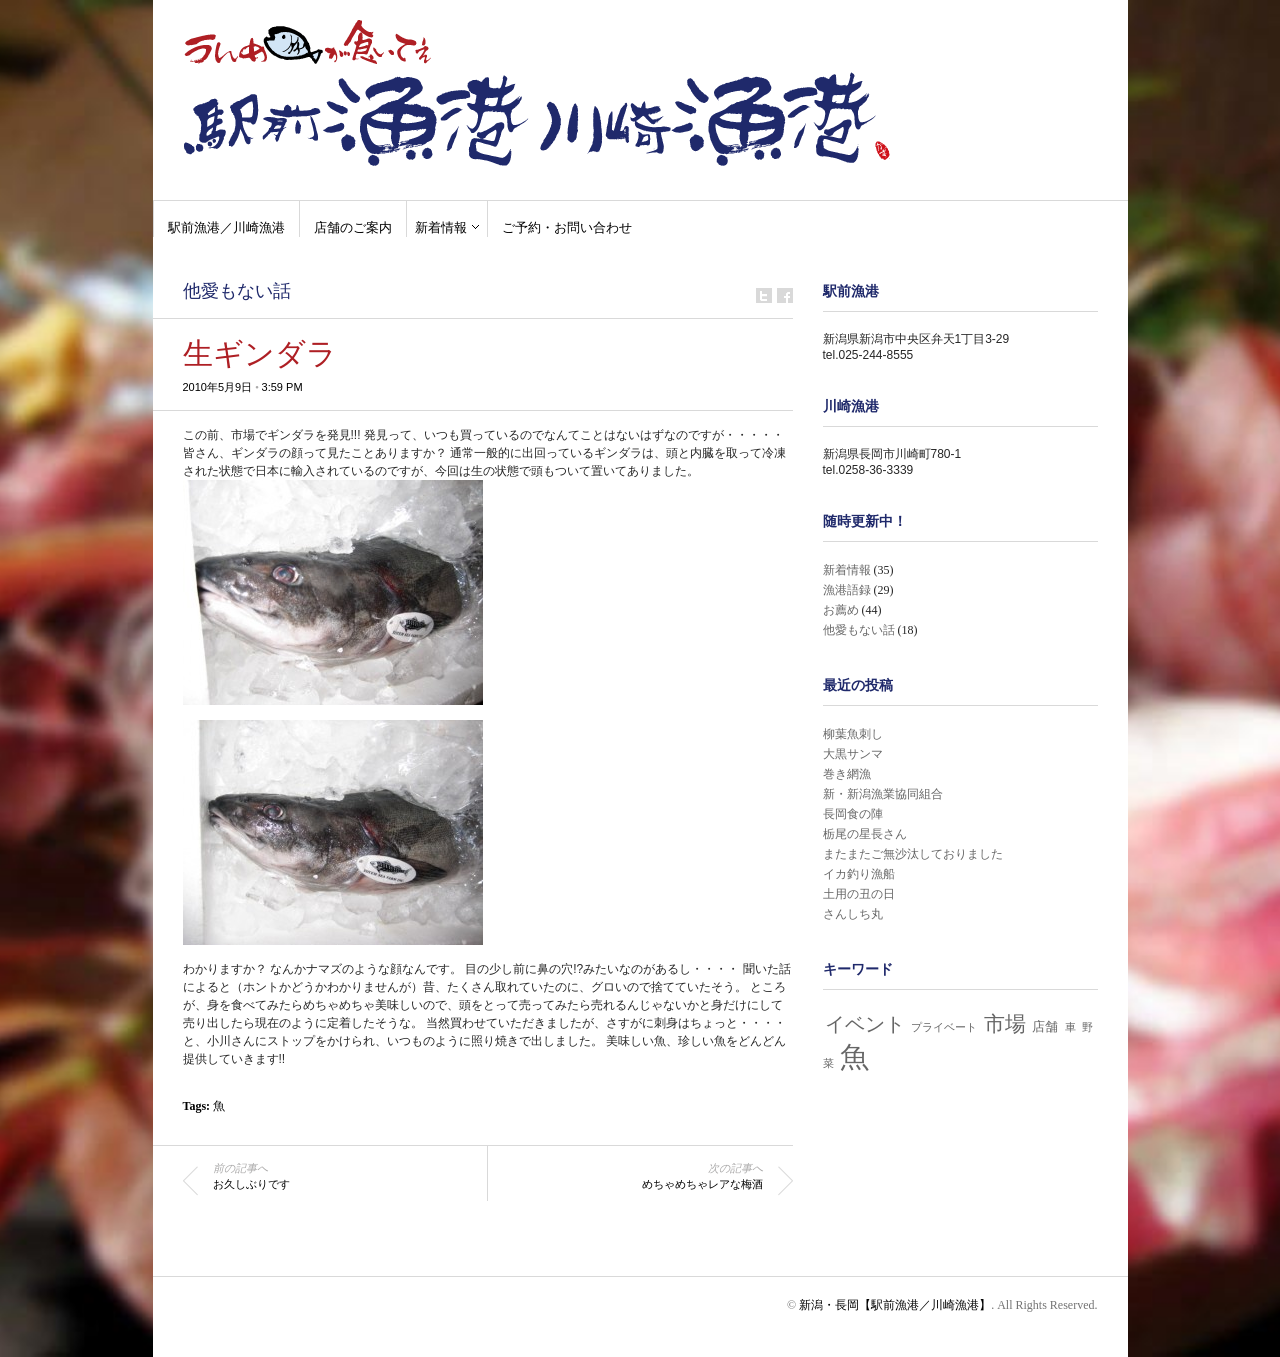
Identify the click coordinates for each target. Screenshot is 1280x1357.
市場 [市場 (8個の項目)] (1005, 1024)
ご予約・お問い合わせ (567, 227)
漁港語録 (847, 590)
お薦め (841, 610)
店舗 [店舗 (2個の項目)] (1045, 1026)
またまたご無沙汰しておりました (913, 854)
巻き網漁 (847, 774)
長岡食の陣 (853, 814)
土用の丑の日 (859, 894)
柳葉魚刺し (853, 734)
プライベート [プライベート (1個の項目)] (944, 1027)
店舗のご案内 (353, 227)
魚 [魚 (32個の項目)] (854, 1057)
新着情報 (441, 227)
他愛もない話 (237, 291)
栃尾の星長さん (865, 834)
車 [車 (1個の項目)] (1070, 1027)
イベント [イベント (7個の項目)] (865, 1024)
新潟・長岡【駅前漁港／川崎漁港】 (895, 1305)
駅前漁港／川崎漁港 (226, 227)
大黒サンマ (853, 754)
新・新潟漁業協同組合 (883, 794)
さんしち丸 (853, 914)
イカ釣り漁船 (859, 874)
